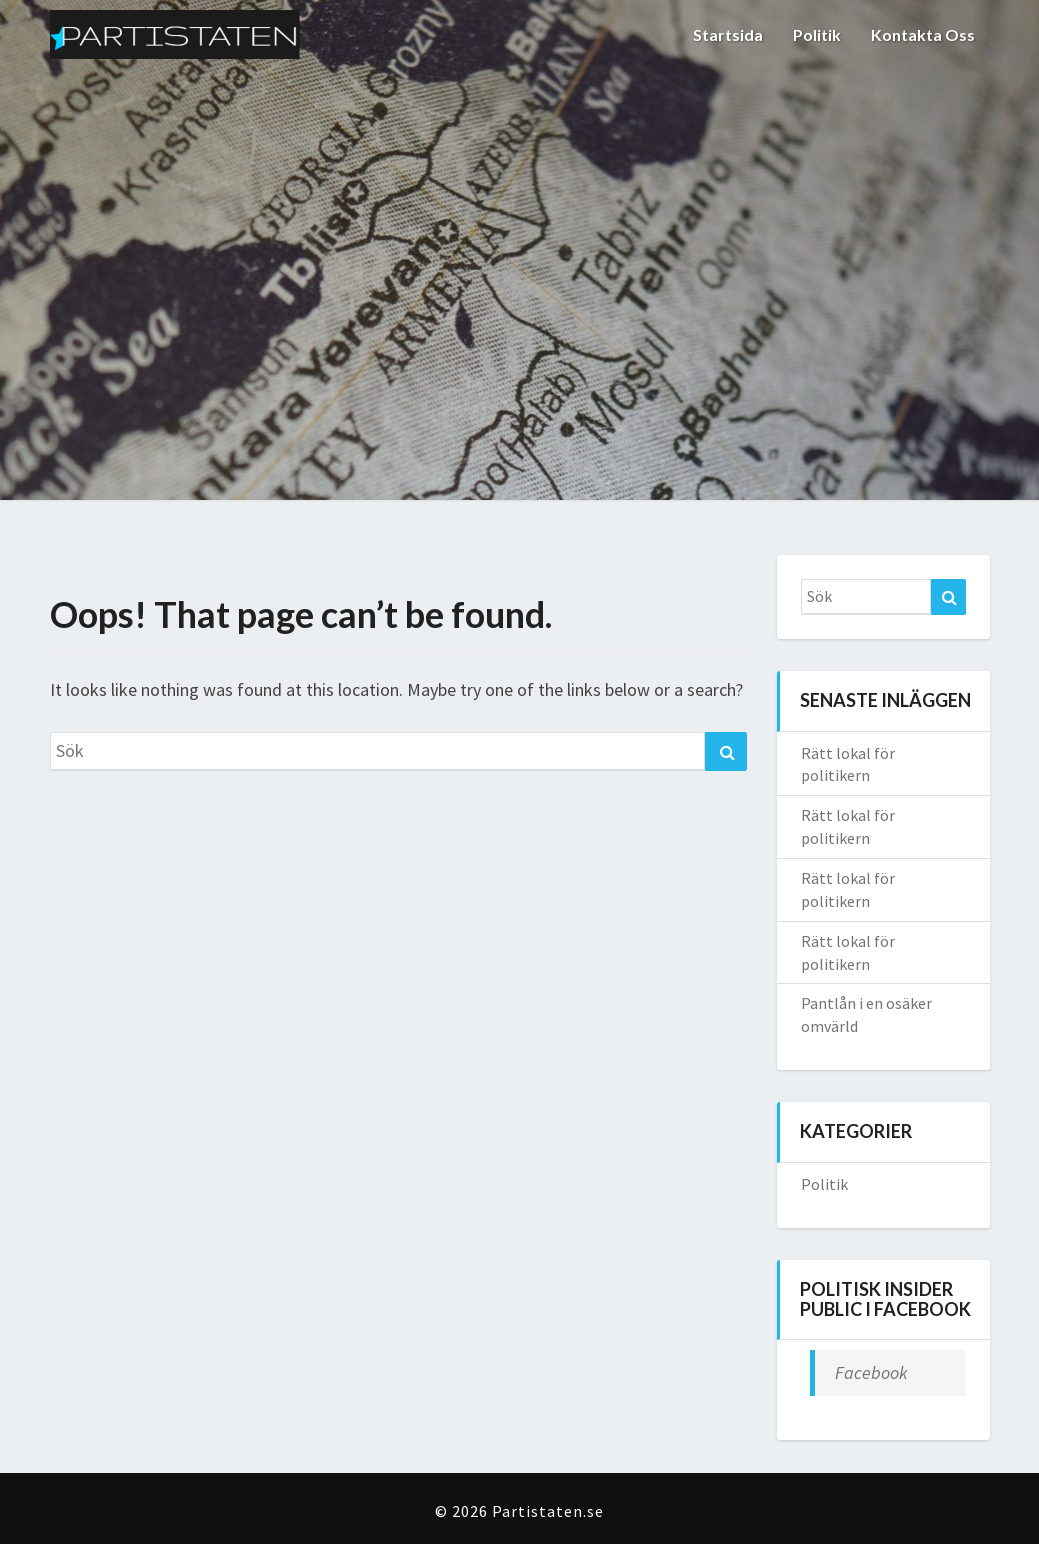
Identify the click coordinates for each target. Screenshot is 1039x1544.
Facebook (871, 1372)
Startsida (728, 34)
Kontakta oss (923, 34)
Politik (817, 34)
